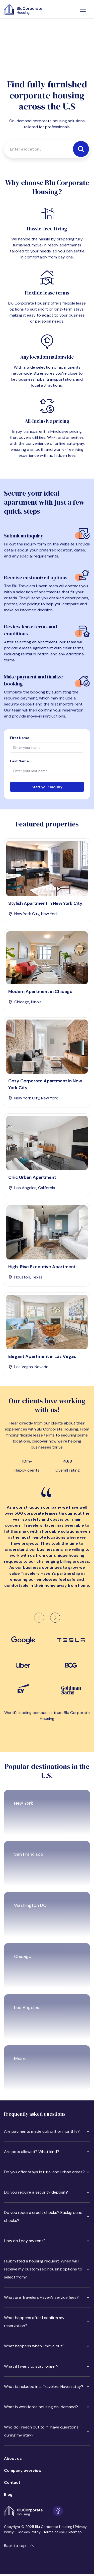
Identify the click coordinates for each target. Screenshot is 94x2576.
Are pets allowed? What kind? (47, 2151)
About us (13, 2458)
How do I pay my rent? (47, 2240)
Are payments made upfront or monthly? (47, 2131)
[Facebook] (58, 2511)
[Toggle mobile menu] (83, 9)
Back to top (19, 2545)
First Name (19, 738)
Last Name (19, 761)
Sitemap (75, 2532)
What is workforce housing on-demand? (47, 2406)
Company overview (23, 2470)
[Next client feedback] (55, 1618)
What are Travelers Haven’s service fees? (47, 2297)
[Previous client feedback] (39, 1618)
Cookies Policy (29, 2532)
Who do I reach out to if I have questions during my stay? (47, 2431)
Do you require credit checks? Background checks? (47, 2216)
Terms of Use (54, 2532)
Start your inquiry (47, 787)
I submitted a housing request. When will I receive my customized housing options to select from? (47, 2269)
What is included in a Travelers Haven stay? (47, 2386)
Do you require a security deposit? (47, 2192)
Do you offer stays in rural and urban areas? (47, 2172)
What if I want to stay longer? (47, 2366)
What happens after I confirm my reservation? (47, 2321)
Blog (8, 2494)
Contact (12, 2482)
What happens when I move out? (47, 2346)
